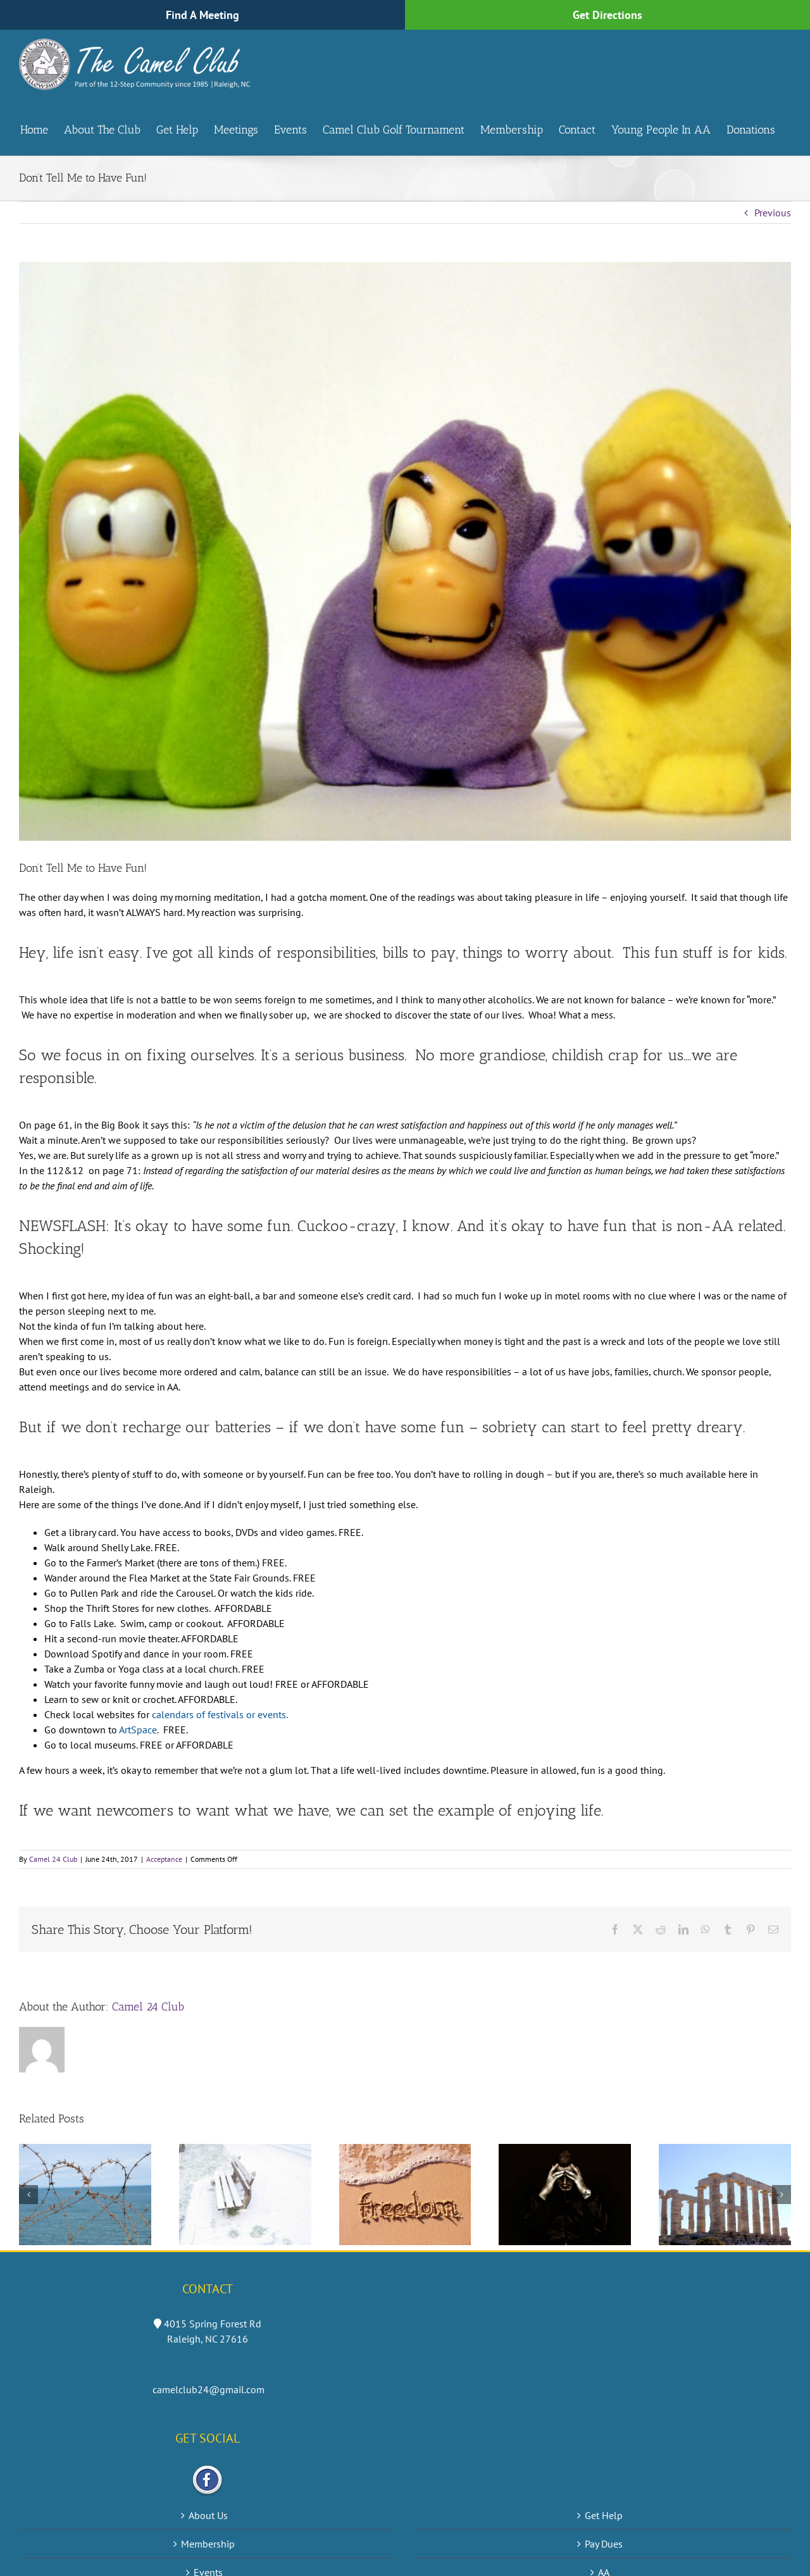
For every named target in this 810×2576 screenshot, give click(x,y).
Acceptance (164, 1859)
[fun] (405, 551)
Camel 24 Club (53, 1859)
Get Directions (607, 15)
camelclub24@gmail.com (209, 2389)
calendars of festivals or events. (220, 1714)
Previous (772, 212)
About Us (208, 2515)
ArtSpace (137, 1729)
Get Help (604, 2515)
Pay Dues (604, 2543)
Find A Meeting (202, 15)
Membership (208, 2543)
